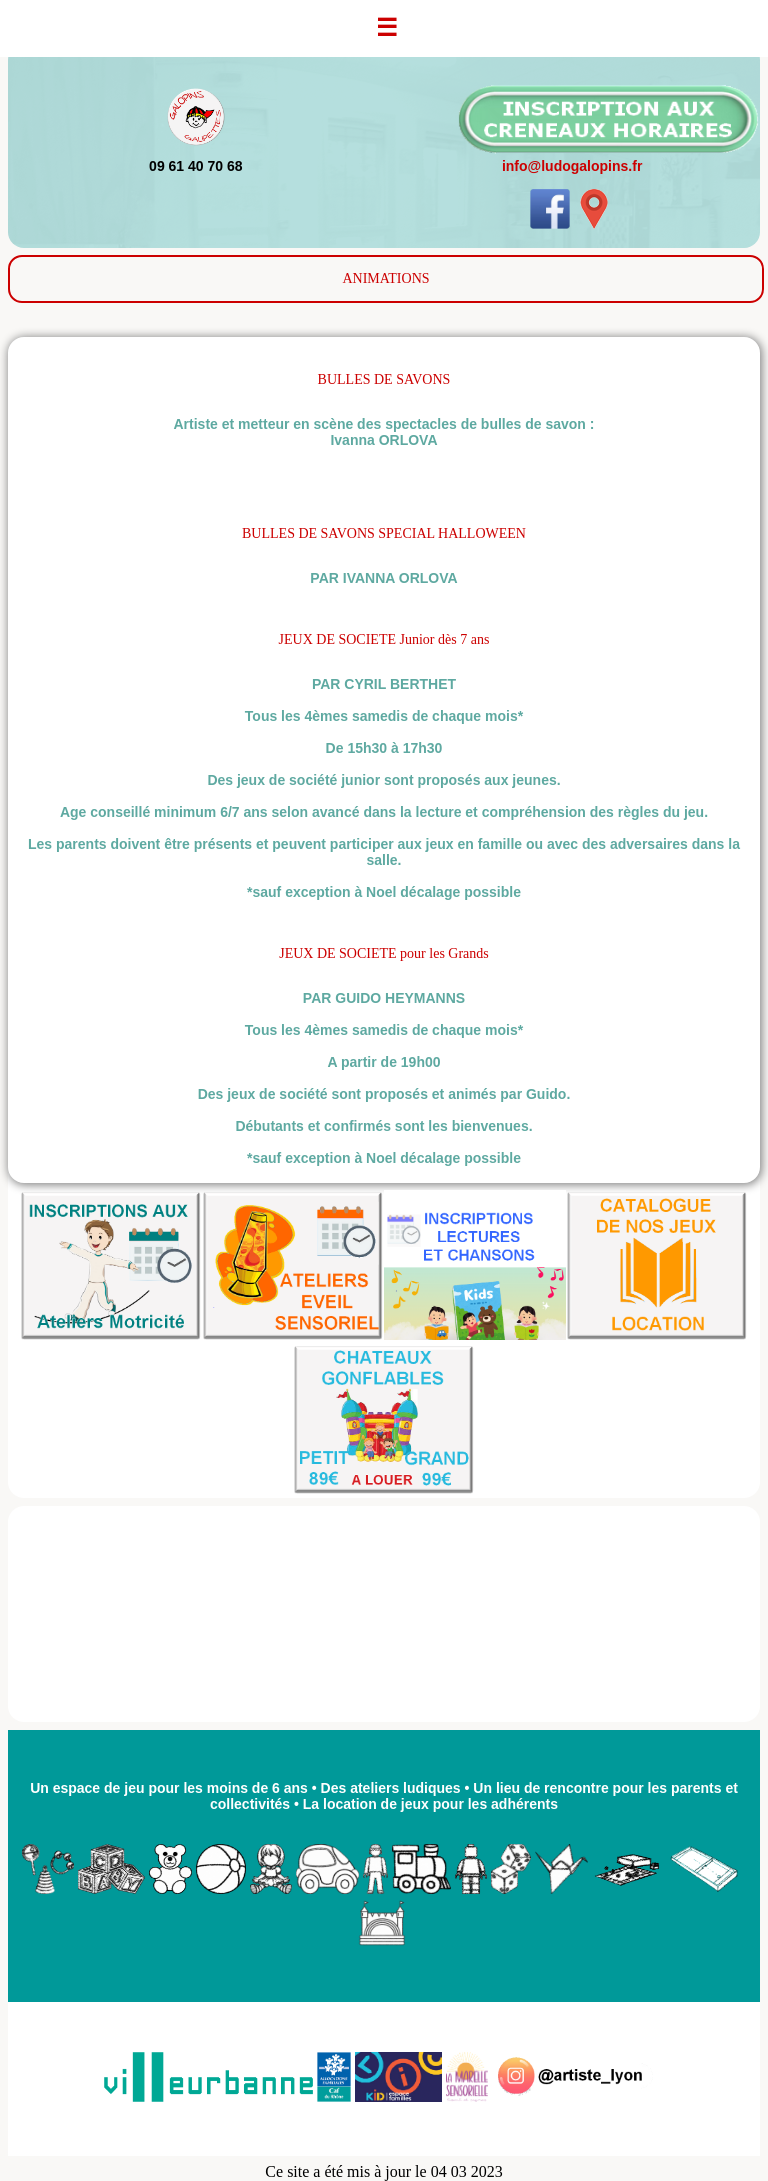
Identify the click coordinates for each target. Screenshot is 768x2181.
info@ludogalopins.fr (572, 166)
